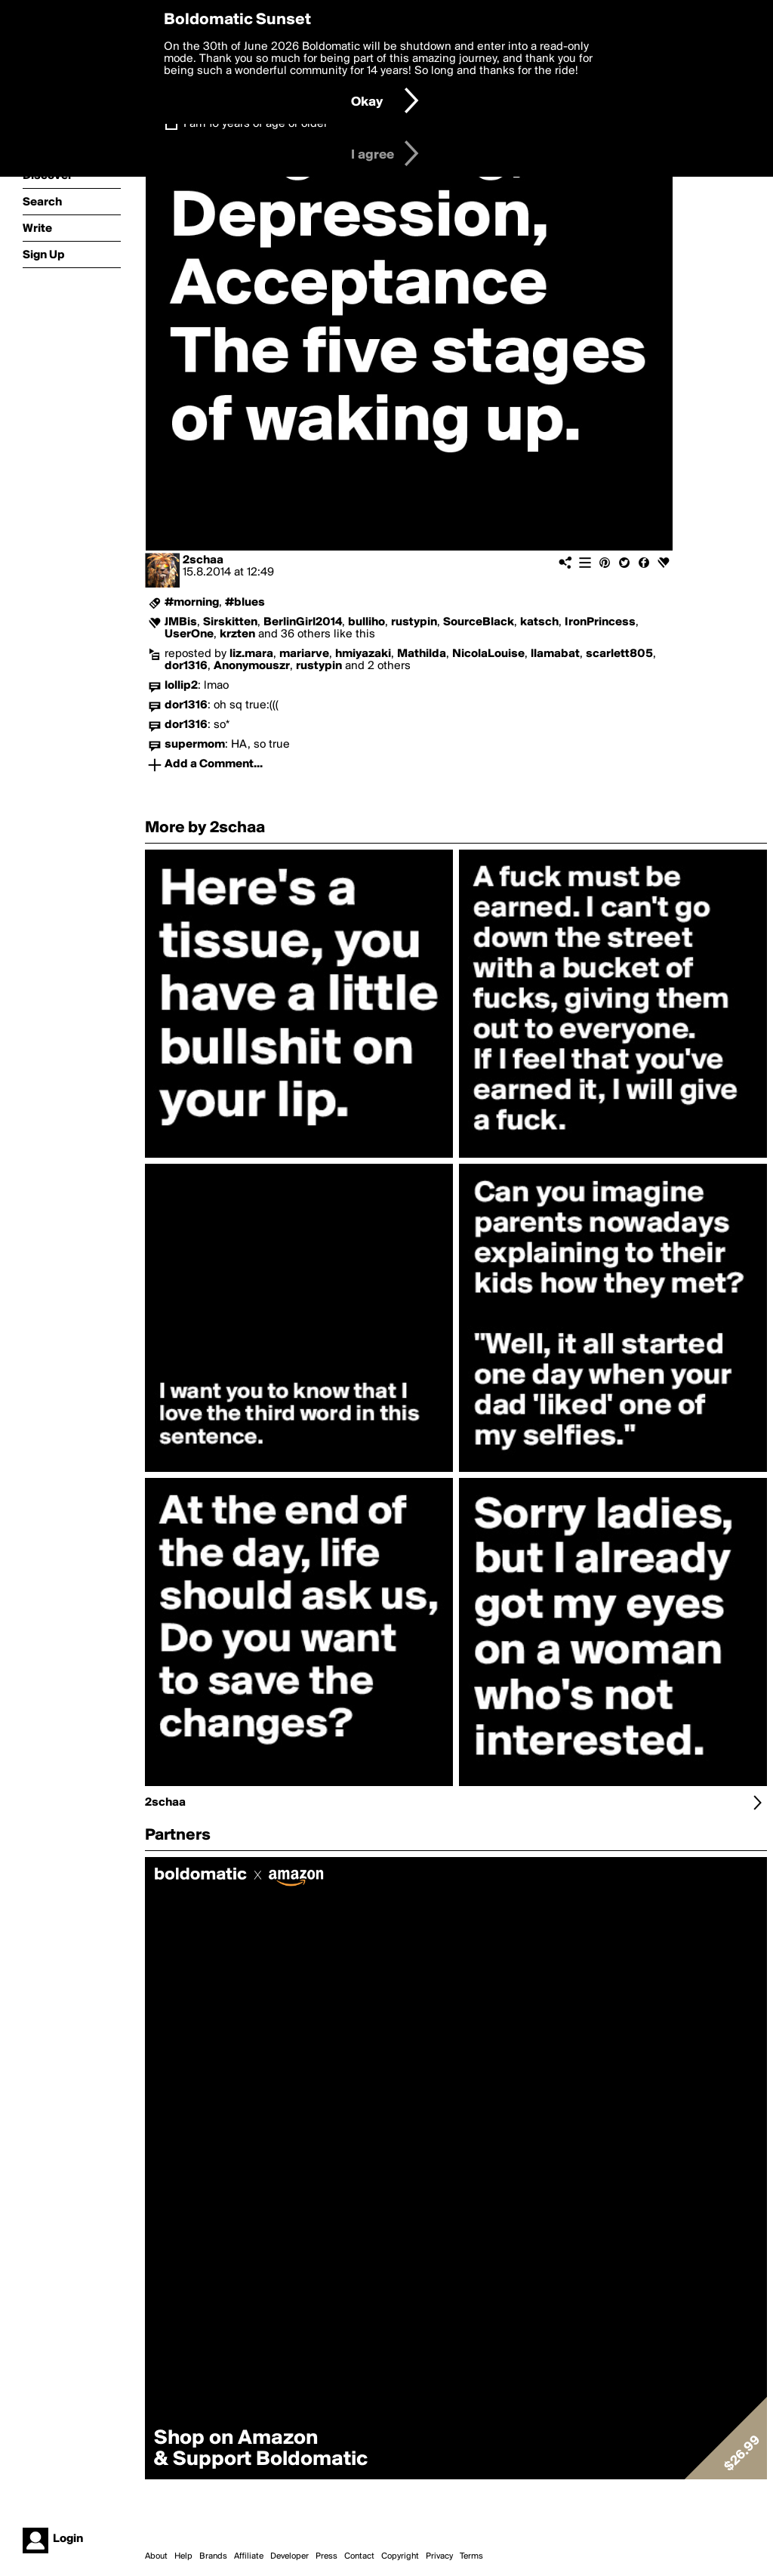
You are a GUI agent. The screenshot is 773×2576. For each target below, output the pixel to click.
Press (326, 2556)
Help (183, 2556)
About (156, 2556)
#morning (192, 603)
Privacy (439, 2556)
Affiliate (248, 2556)
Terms (471, 2556)
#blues (245, 603)
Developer (289, 2556)
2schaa (203, 560)
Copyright (400, 2556)
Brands (213, 2556)
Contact (359, 2556)
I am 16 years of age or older (255, 124)
